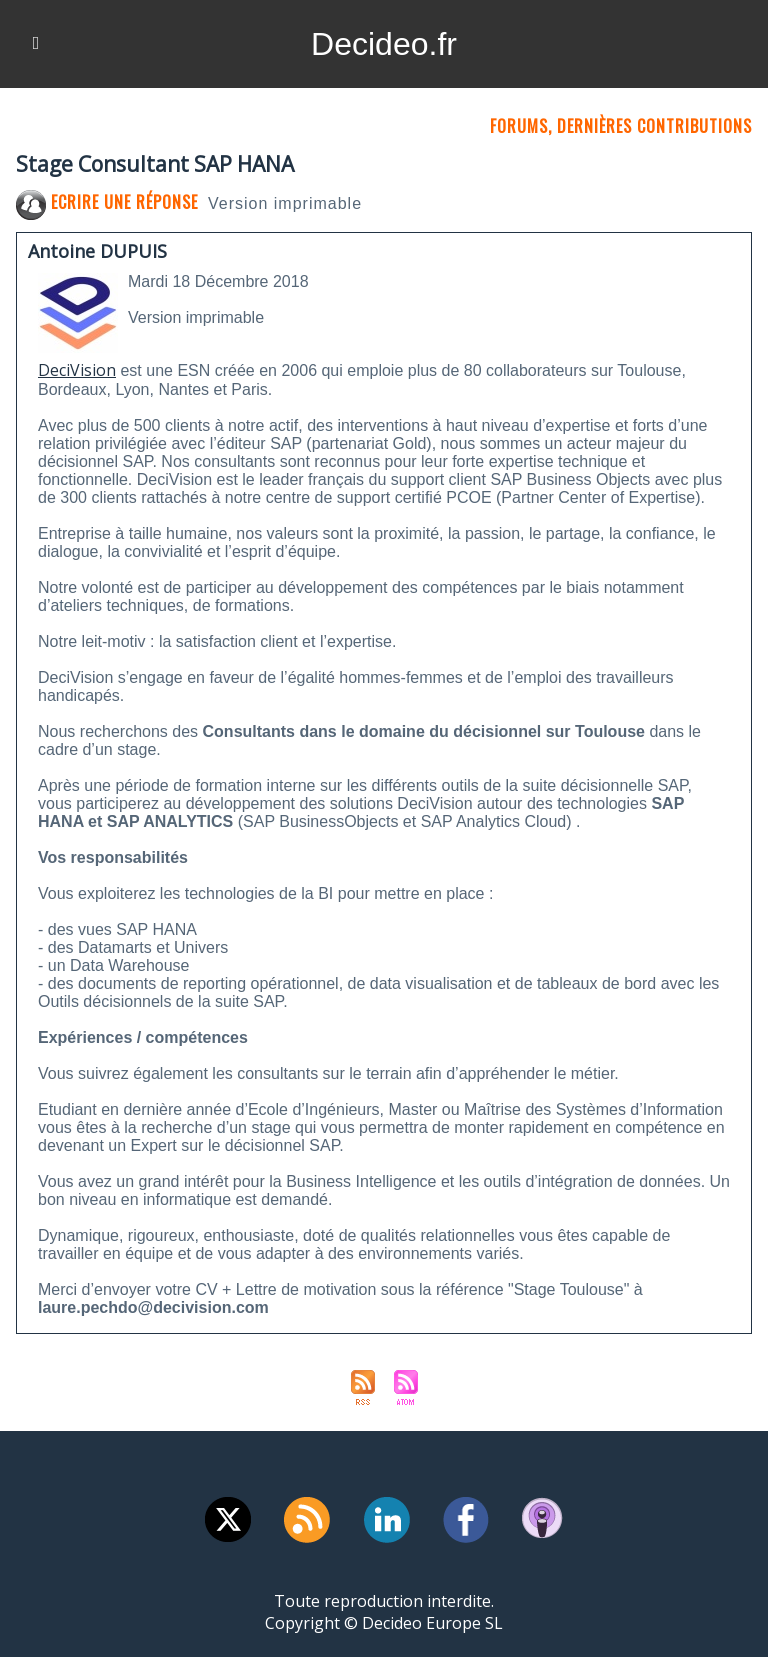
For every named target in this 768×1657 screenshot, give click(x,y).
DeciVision (77, 370)
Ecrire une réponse (107, 202)
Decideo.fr (384, 44)
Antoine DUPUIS (97, 251)
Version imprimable (285, 203)
